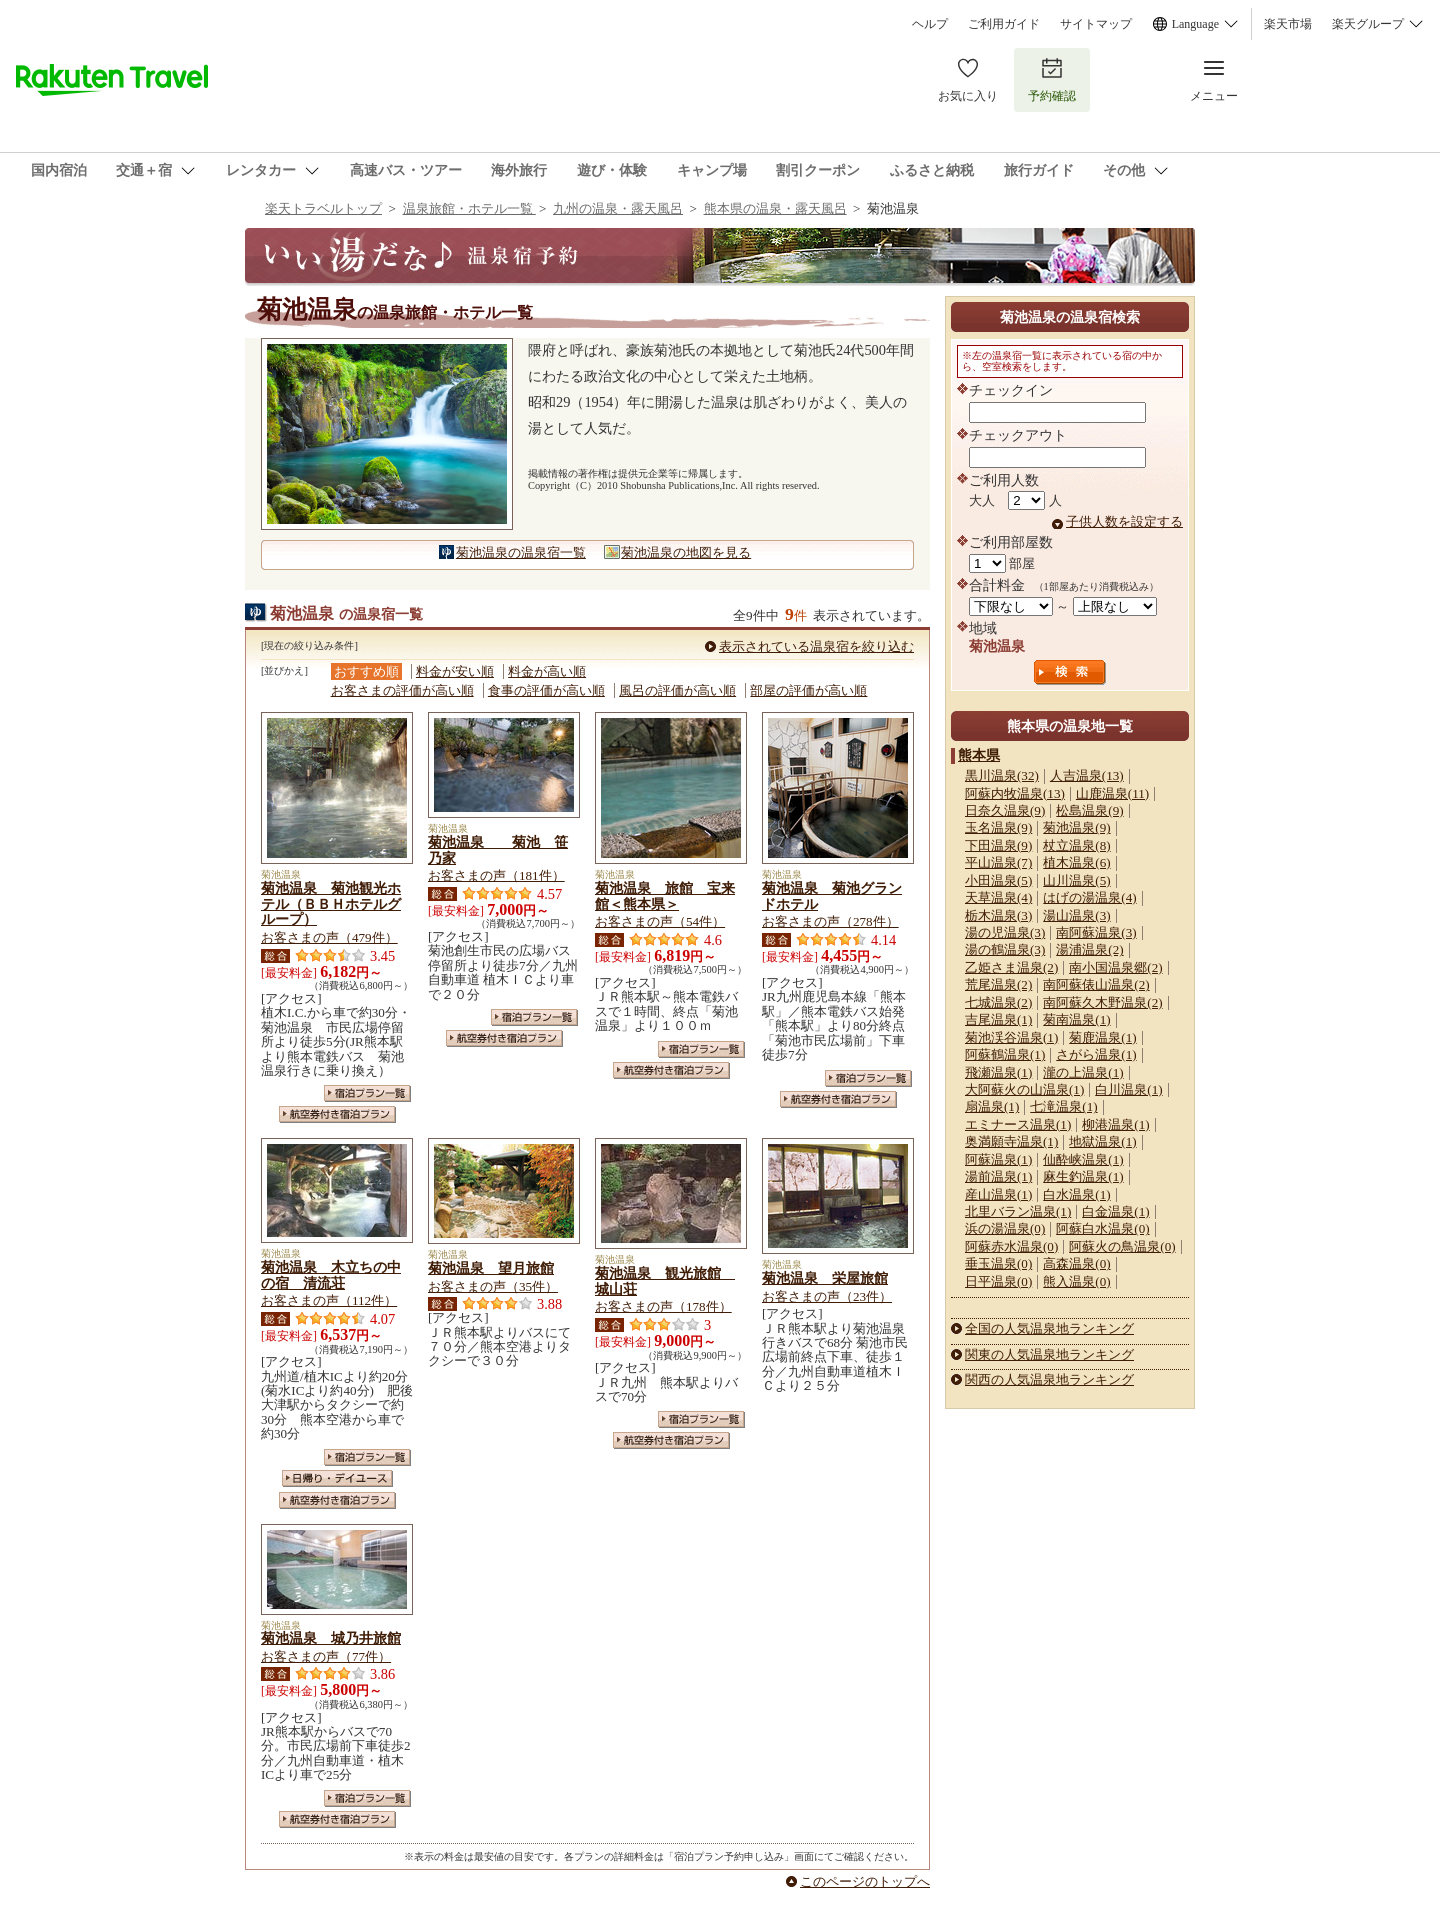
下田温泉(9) (998, 845)
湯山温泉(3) (1076, 915)
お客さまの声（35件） (493, 1286)
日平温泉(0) (998, 1281)
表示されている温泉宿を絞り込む (816, 646)
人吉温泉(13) (1087, 775)
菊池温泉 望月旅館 (491, 1268)
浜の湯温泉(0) (1005, 1228)
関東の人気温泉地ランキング (1049, 1354)
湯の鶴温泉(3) (1005, 949)
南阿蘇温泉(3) (1096, 932)
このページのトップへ (865, 1881)
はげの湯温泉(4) (1089, 897)
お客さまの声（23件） (827, 1296)
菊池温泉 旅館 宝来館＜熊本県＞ (665, 896)
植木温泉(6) (1076, 862)
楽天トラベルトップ (323, 208)
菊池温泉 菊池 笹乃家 (498, 850)
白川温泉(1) (1128, 1089)
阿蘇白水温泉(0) (1102, 1228)
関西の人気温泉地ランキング (1049, 1379)
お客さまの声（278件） (830, 921)
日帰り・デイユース (337, 1478)
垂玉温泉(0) (998, 1263)
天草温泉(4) (998, 897)
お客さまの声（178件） (663, 1306)
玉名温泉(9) (998, 827)
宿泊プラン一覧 (367, 1093)
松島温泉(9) (1089, 810)
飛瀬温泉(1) (998, 1072)
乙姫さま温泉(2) (1011, 967)
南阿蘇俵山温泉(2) (1096, 984)
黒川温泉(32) (1002, 775)
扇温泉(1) (992, 1106)
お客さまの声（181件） (496, 875)
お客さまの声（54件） (660, 921)
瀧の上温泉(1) (1083, 1072)
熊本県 (979, 755)
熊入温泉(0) (1076, 1281)
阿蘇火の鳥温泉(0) (1122, 1246)
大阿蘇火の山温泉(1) (1024, 1089)
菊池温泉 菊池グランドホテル (832, 896)
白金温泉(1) (1115, 1211)
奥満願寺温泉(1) (1011, 1141)
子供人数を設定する (1124, 521)
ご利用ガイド (1004, 24)
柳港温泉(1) (1115, 1124)
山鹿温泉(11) (1112, 793)
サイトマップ (1096, 24)
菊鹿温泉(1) (1102, 1037)
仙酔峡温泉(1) (1083, 1159)
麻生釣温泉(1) (1083, 1176)
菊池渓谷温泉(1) (1011, 1037)
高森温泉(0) (1076, 1263)
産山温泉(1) (998, 1194)
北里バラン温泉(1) (1018, 1211)
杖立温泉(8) (1076, 845)
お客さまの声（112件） (329, 1300)
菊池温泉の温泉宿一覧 (521, 552)
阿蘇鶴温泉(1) (1005, 1054)
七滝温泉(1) (1063, 1106)
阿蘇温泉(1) (998, 1159)
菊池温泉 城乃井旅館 (331, 1638)
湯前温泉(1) (998, 1176)
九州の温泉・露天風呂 (618, 208)
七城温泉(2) (998, 1002)
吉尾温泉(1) (998, 1019)
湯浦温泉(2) (1089, 949)
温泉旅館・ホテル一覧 (469, 208)
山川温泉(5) (1076, 880)
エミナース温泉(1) (1018, 1124)
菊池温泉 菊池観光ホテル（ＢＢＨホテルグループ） (331, 904)
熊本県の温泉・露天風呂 (775, 208)
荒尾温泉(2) (998, 984)
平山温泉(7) (998, 862)
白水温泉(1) (1076, 1194)
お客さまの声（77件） (326, 1656)
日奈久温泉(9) (1005, 810)
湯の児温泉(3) (1005, 932)
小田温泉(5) (998, 880)
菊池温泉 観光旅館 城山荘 (665, 1281)
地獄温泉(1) (1102, 1141)
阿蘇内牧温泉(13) (1015, 793)
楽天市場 (1288, 24)
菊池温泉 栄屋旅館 (825, 1278)
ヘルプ (930, 24)
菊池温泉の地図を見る (686, 552)
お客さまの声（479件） (329, 937)
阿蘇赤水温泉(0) (1011, 1246)
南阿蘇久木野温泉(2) (1102, 1002)
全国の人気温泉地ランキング (1049, 1328)
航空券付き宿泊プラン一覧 (337, 1114)
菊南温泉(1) (1076, 1019)
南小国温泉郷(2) (1115, 967)
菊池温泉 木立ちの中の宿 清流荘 (331, 1275)
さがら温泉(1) (1096, 1054)
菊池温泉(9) (1076, 827)
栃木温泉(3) (998, 915)
